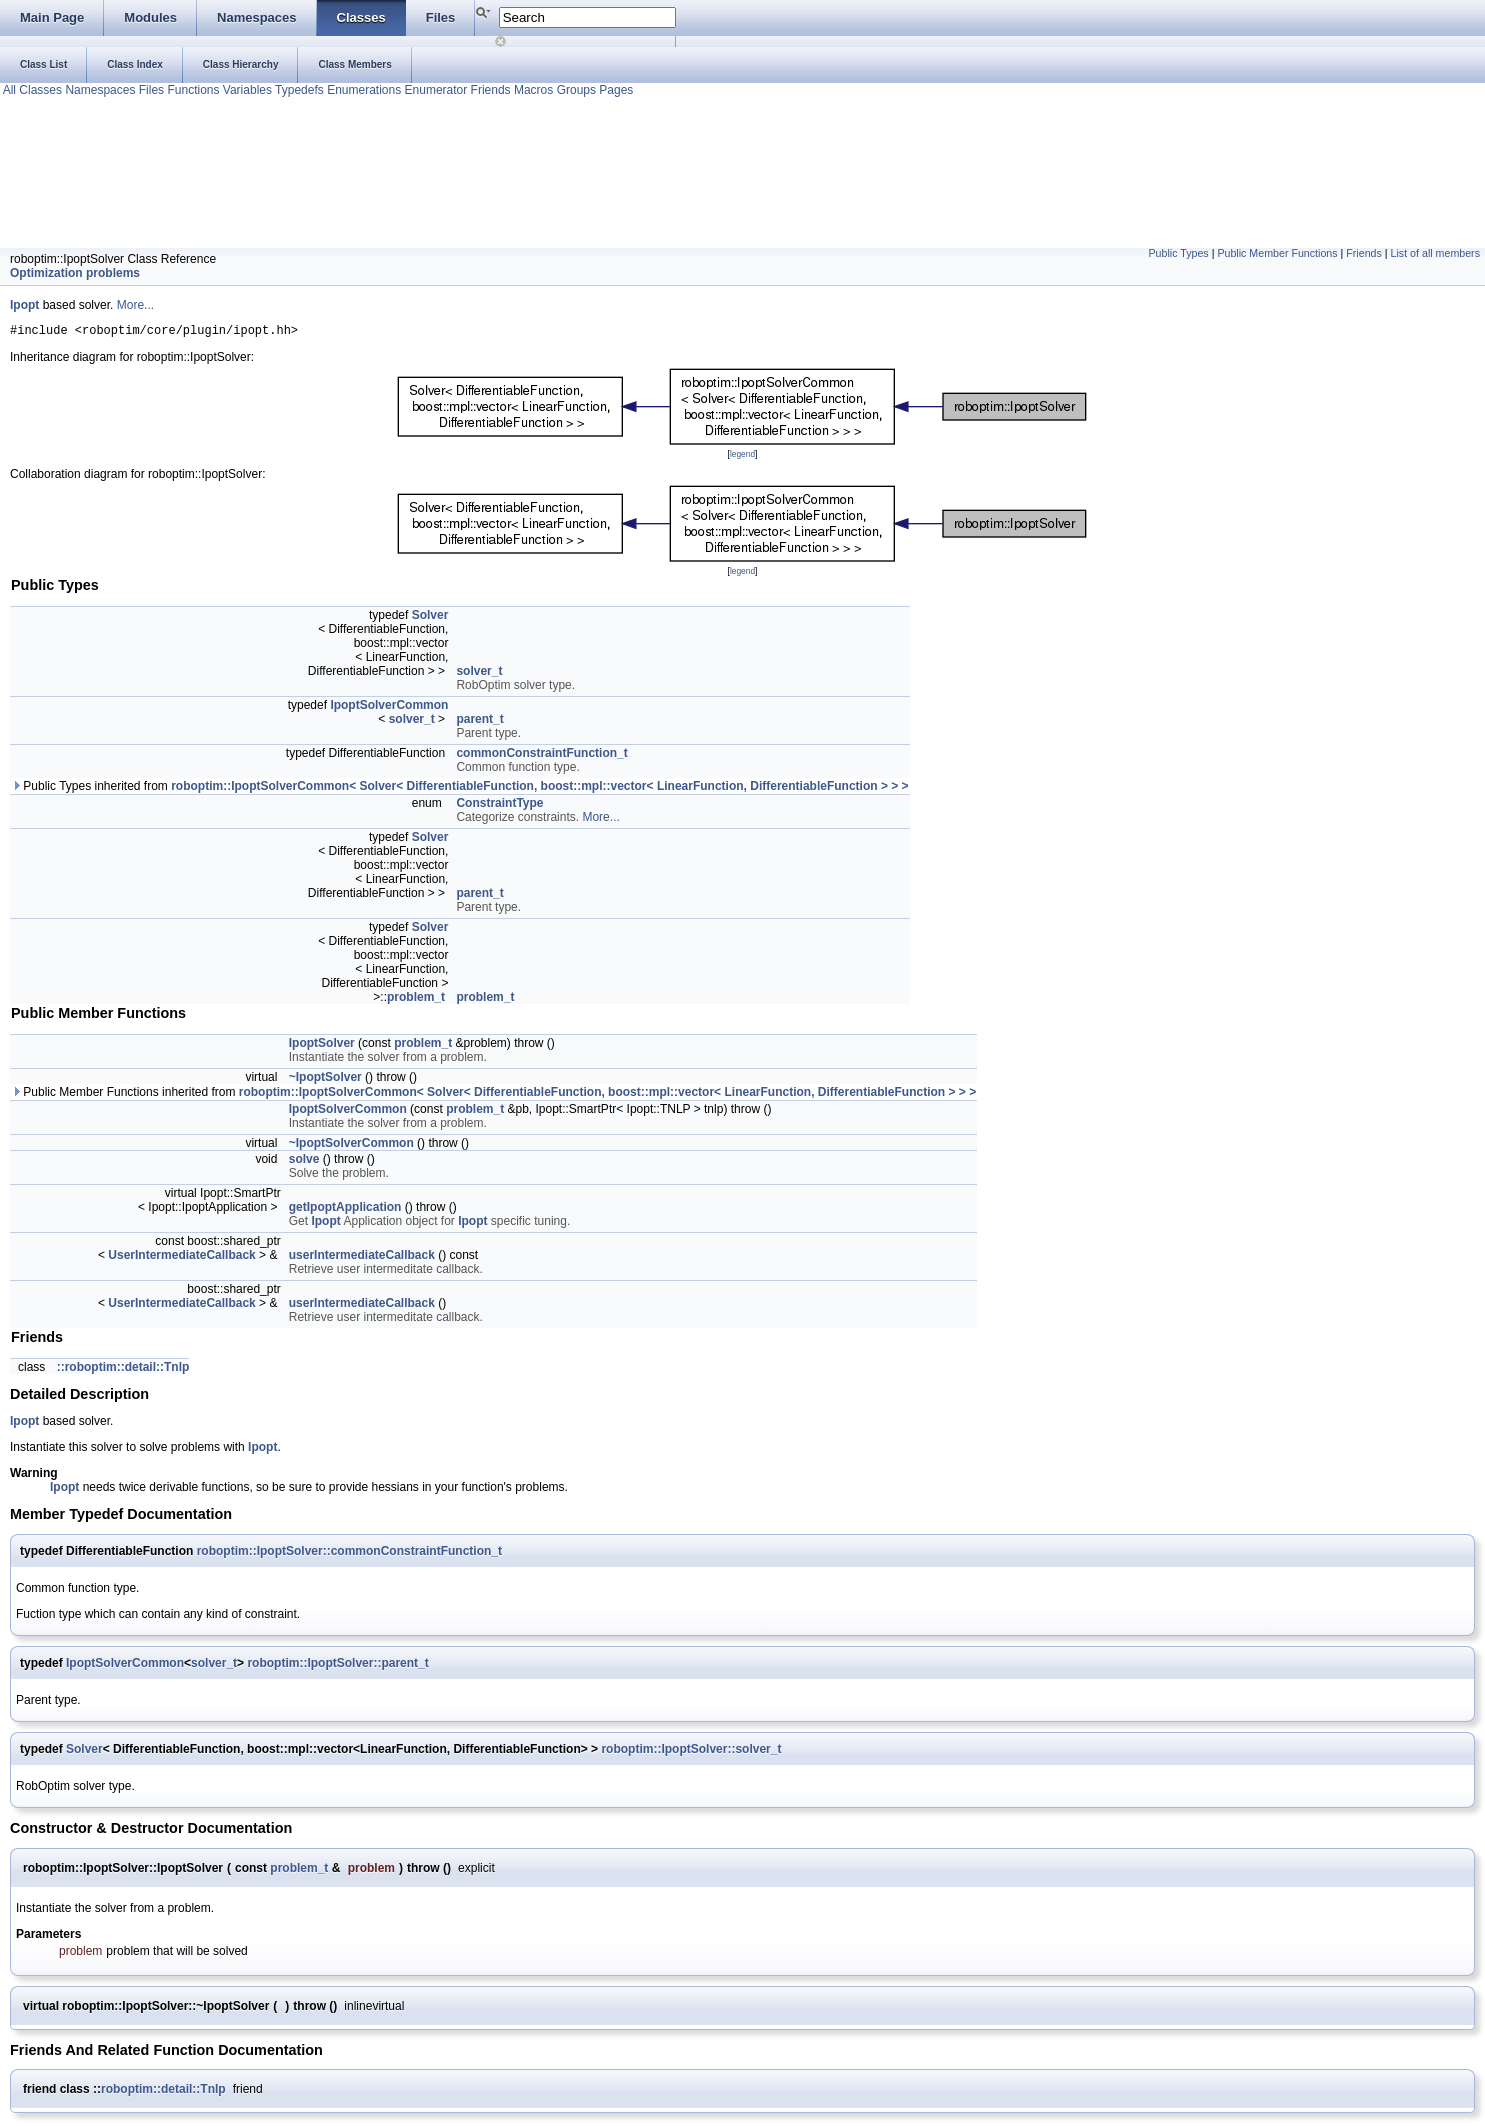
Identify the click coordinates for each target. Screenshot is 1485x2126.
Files (149, 90)
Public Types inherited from (460, 789)
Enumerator (434, 90)
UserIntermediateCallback (181, 1258)
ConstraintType (499, 806)
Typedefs (298, 90)
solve (304, 1162)
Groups (574, 90)
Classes (39, 90)
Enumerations (362, 90)
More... (135, 305)
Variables (245, 90)
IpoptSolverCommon (389, 708)
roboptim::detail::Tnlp (163, 2092)
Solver (430, 618)
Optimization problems (75, 273)
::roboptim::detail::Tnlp (123, 1370)
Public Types (1178, 253)
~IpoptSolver (325, 1080)
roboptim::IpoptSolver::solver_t (691, 1752)
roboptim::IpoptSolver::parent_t (337, 1666)
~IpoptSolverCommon (351, 1146)
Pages (614, 90)
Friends (488, 90)
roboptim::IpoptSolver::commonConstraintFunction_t (349, 1554)
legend (742, 457)
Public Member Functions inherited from (493, 1095)
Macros (532, 90)
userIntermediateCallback (362, 1258)
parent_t (479, 722)
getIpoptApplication (345, 1210)
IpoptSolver (322, 1046)
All (8, 90)
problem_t (416, 1000)
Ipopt (24, 305)
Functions (191, 90)
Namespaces (98, 90)
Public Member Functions (1277, 253)
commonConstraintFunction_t (541, 756)
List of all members (1435, 253)
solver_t (479, 674)
